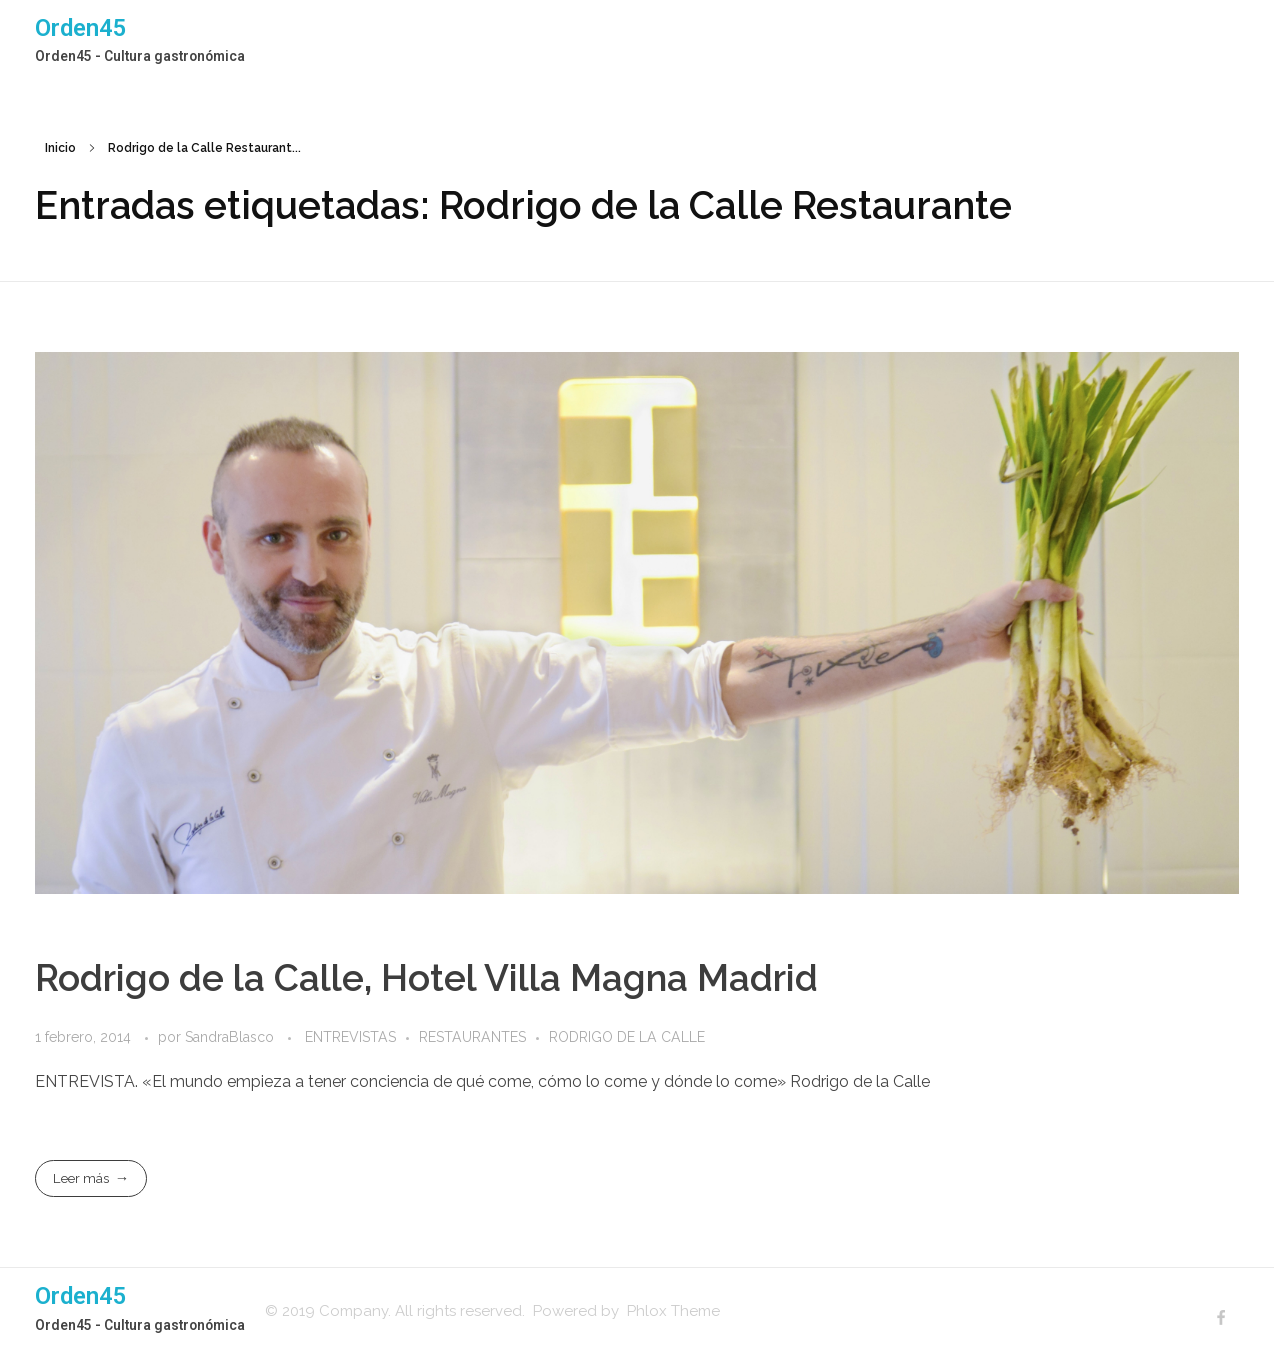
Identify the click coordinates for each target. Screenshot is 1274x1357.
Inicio (60, 148)
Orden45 (81, 28)
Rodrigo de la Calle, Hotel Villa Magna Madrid (426, 978)
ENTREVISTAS (350, 1037)
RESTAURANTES (472, 1037)
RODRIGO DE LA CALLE (627, 1037)
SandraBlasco (231, 1037)
